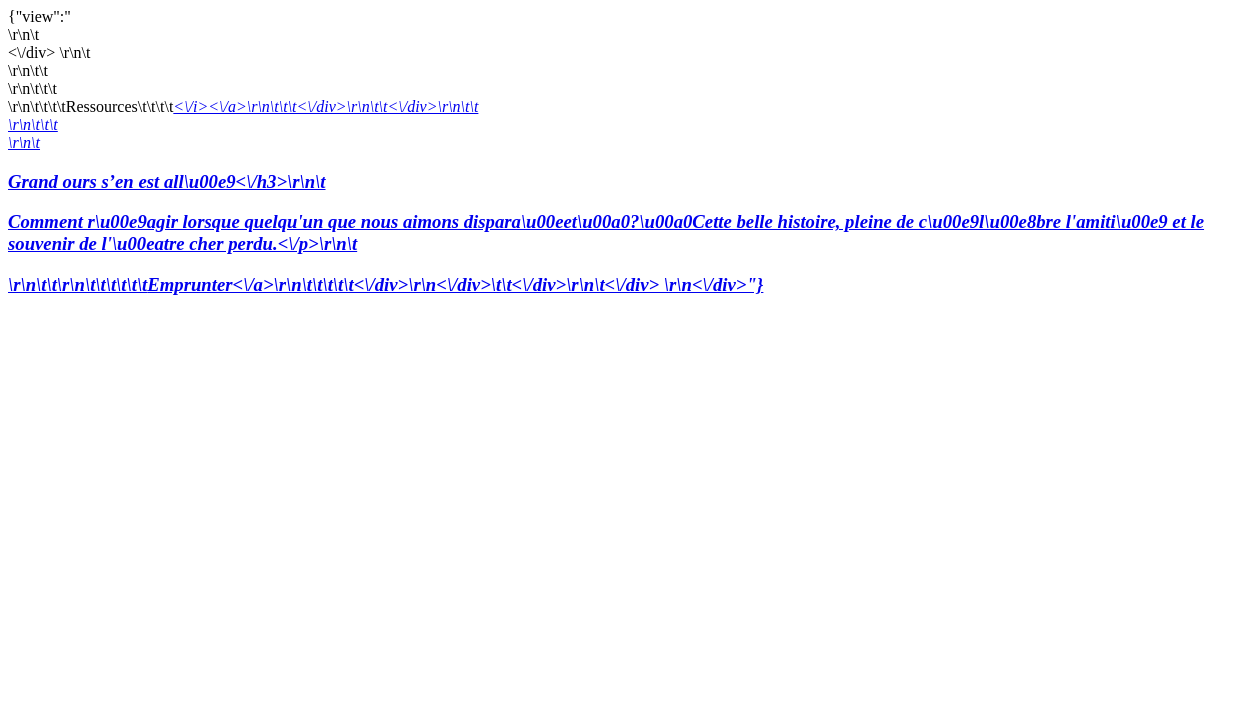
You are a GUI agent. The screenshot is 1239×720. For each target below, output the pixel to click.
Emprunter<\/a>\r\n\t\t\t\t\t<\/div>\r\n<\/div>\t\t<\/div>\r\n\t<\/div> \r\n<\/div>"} (455, 284)
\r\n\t (24, 142)
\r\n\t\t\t (33, 124)
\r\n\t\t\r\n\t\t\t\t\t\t (77, 284)
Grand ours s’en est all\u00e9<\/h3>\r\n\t (619, 213)
